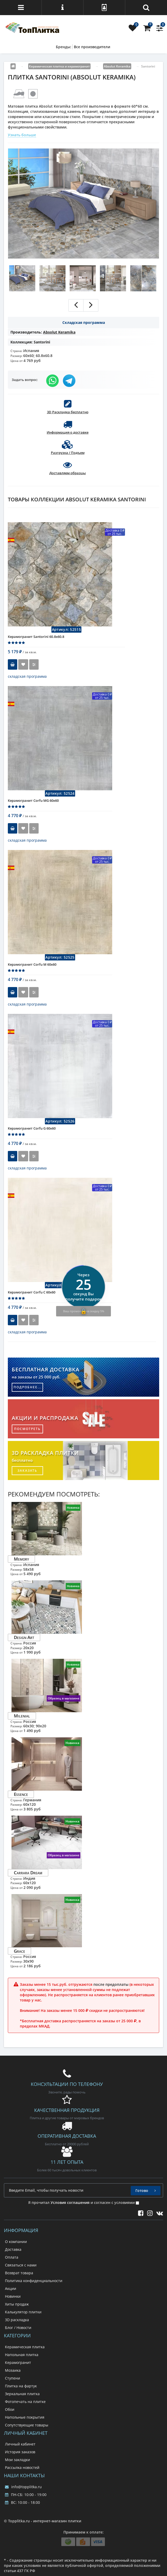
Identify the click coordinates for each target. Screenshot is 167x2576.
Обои (9, 2409)
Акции (10, 2288)
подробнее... (27, 1387)
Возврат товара (19, 2272)
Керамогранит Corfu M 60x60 (32, 964)
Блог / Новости (18, 2327)
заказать (27, 1470)
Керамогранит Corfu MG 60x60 (33, 800)
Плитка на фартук (21, 2385)
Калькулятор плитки (23, 2311)
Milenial (22, 1716)
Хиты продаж (17, 2304)
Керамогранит (18, 2362)
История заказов (20, 2451)
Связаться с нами (21, 2265)
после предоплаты (110, 1984)
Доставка (13, 2249)
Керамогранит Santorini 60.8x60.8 (36, 636)
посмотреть (27, 1429)
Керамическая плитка (25, 2346)
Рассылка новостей (22, 2467)
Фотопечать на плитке (25, 2401)
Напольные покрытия (24, 2417)
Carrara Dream (28, 1873)
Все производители (92, 46)
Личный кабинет (20, 2444)
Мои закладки (17, 2459)
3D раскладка (17, 2319)
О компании (16, 2241)
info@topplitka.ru (23, 2486)
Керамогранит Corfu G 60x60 (32, 1128)
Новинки (13, 2296)
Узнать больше (22, 134)
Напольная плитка (21, 2354)
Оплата (11, 2257)
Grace (19, 1951)
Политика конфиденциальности (33, 2280)
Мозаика (13, 2370)
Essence (21, 1794)
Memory (21, 1559)
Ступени (12, 2378)
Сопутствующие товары (26, 2425)
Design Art (24, 1637)
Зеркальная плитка (22, 2393)
